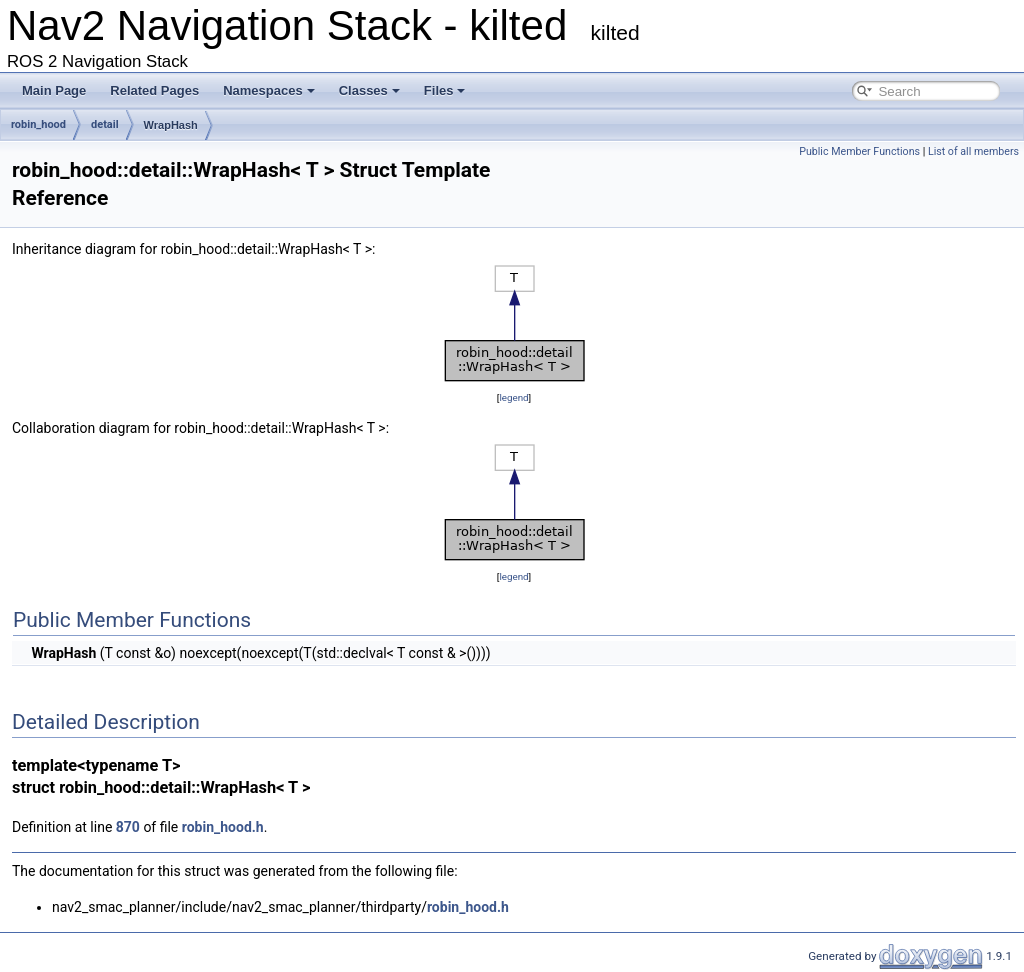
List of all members (973, 151)
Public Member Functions (859, 151)
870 (128, 827)
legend (513, 397)
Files (445, 90)
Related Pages (154, 90)
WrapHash (171, 125)
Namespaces (269, 90)
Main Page (54, 90)
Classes (369, 90)
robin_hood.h (223, 827)
